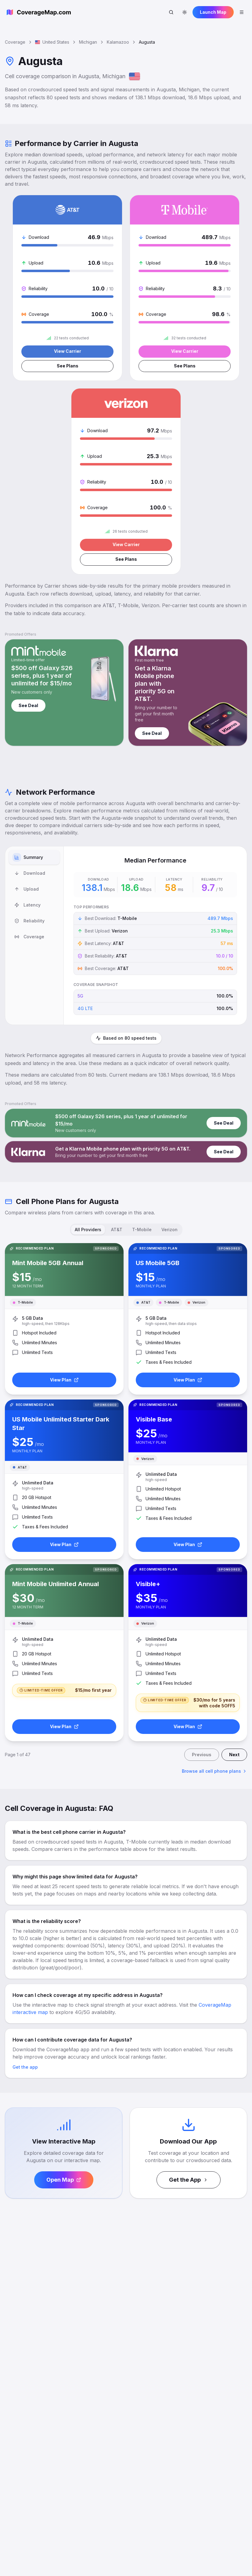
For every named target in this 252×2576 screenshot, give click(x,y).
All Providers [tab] (88, 1230)
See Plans (67, 366)
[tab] (34, 857)
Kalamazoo (118, 42)
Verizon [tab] (169, 1230)
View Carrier (67, 351)
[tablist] (34, 936)
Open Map (63, 2180)
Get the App (188, 2180)
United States (52, 42)
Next (234, 1755)
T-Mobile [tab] (142, 1230)
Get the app (25, 2067)
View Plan (64, 1380)
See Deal (28, 706)
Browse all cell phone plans (214, 1771)
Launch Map (213, 12)
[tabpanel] (155, 936)
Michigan (88, 42)
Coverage (15, 42)
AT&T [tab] (116, 1230)
